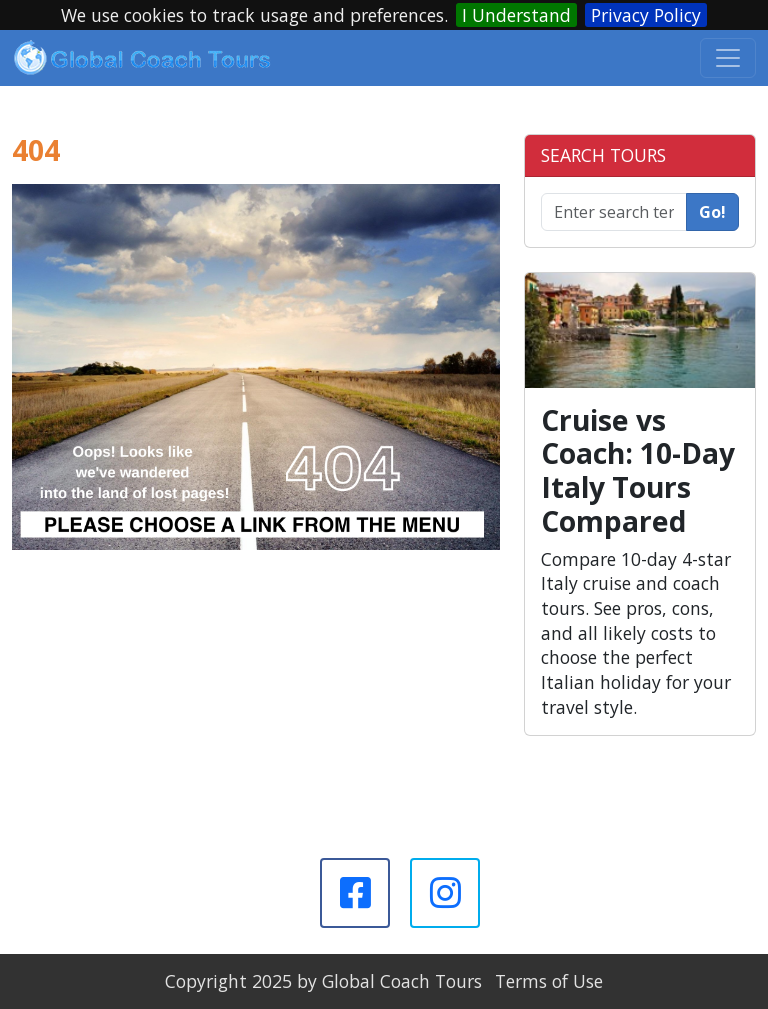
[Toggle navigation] (728, 58)
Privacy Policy (646, 15)
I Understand (516, 15)
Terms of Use (549, 981)
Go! (712, 212)
